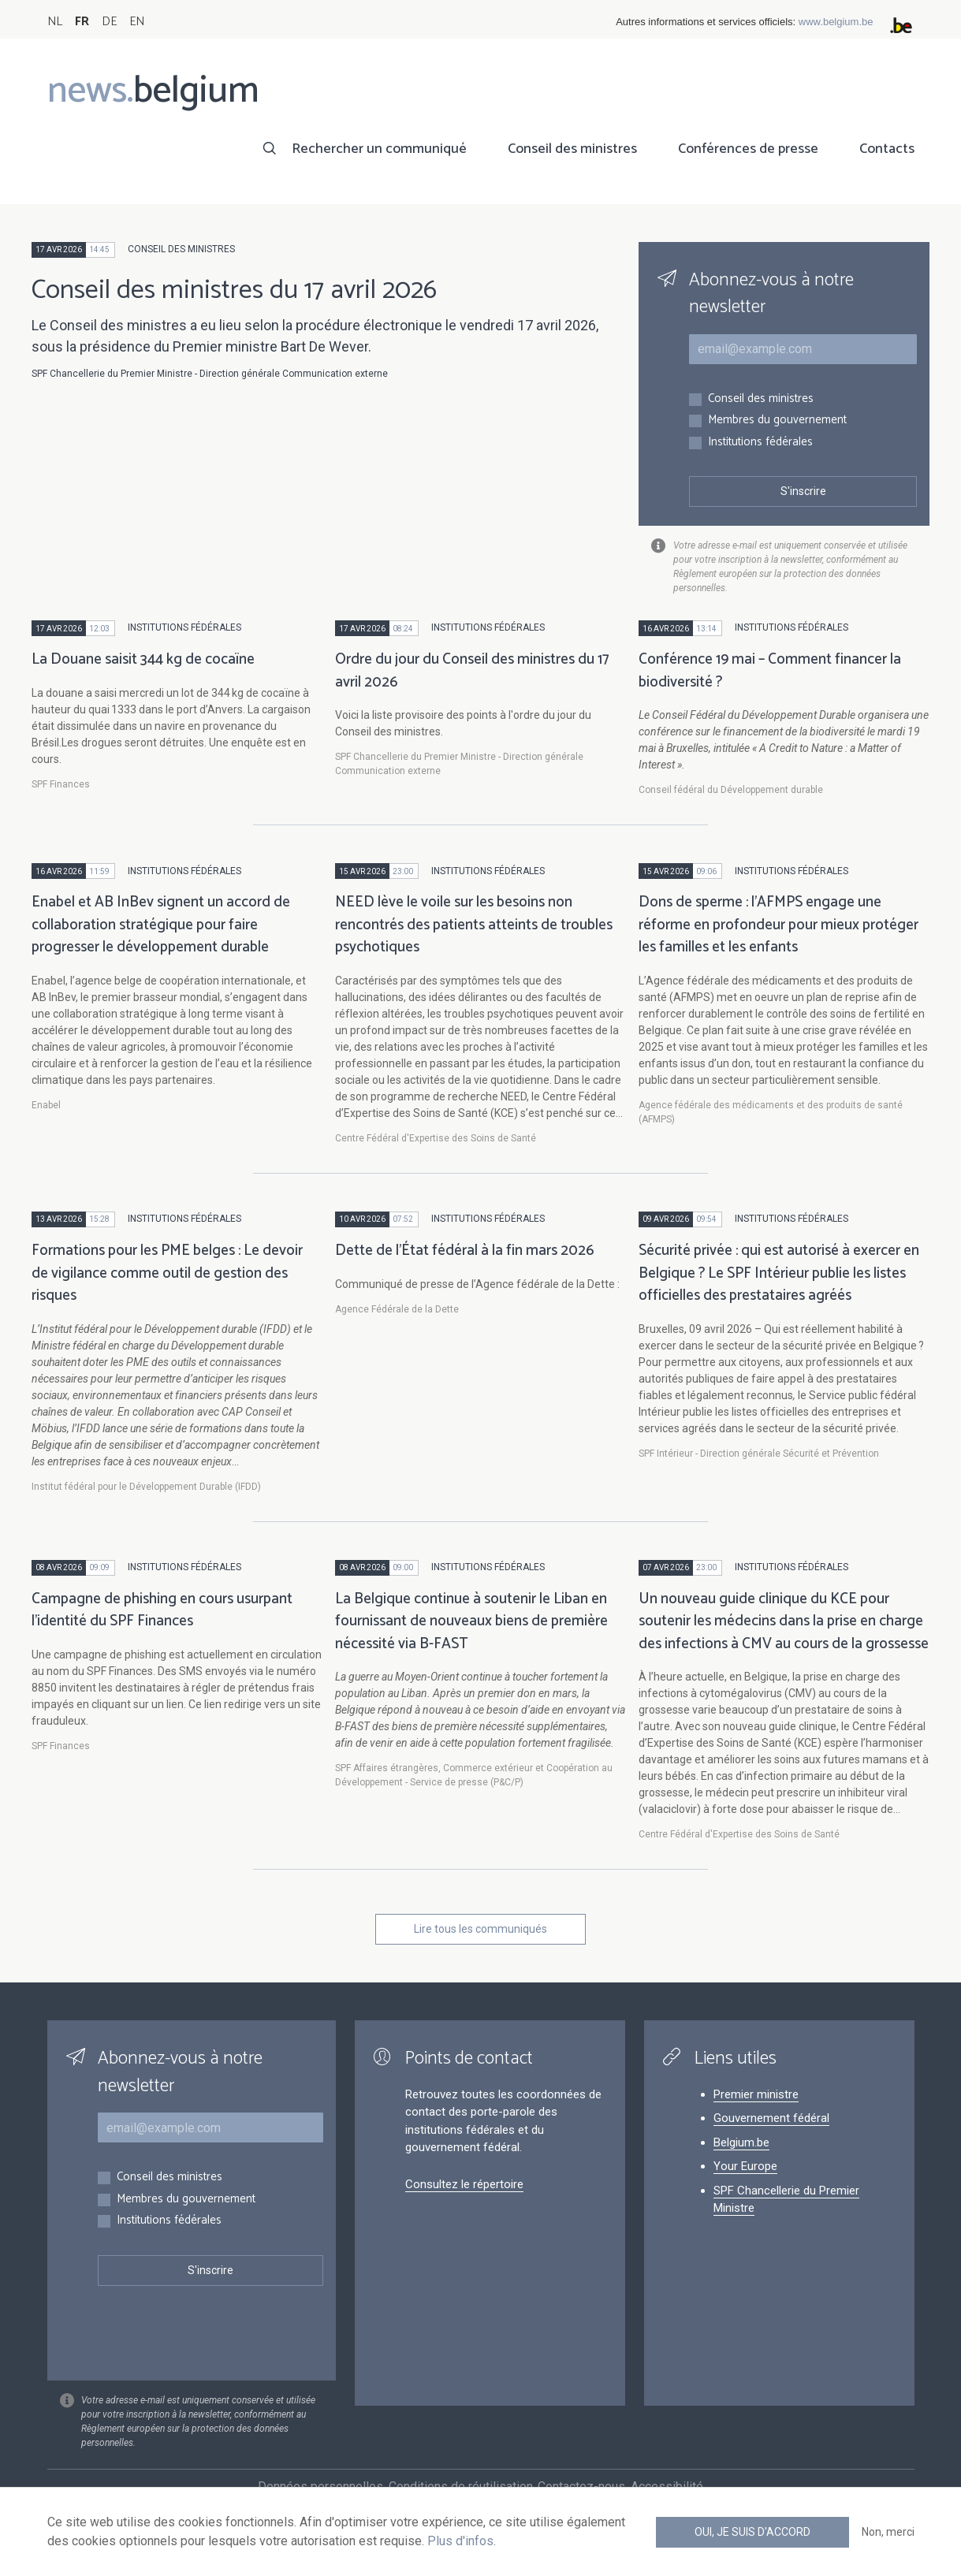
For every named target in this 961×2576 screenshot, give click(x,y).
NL (54, 21)
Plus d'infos (460, 2540)
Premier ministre (756, 2094)
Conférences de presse (748, 149)
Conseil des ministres (572, 149)
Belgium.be (741, 2142)
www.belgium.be (836, 22)
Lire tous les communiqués (480, 1929)
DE (109, 21)
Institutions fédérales (760, 443)
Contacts (886, 149)
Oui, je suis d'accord (752, 2532)
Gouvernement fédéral (771, 2118)
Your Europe (745, 2166)
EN (136, 21)
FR (82, 21)
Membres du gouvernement (777, 420)
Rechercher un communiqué (379, 149)
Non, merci (888, 2532)
